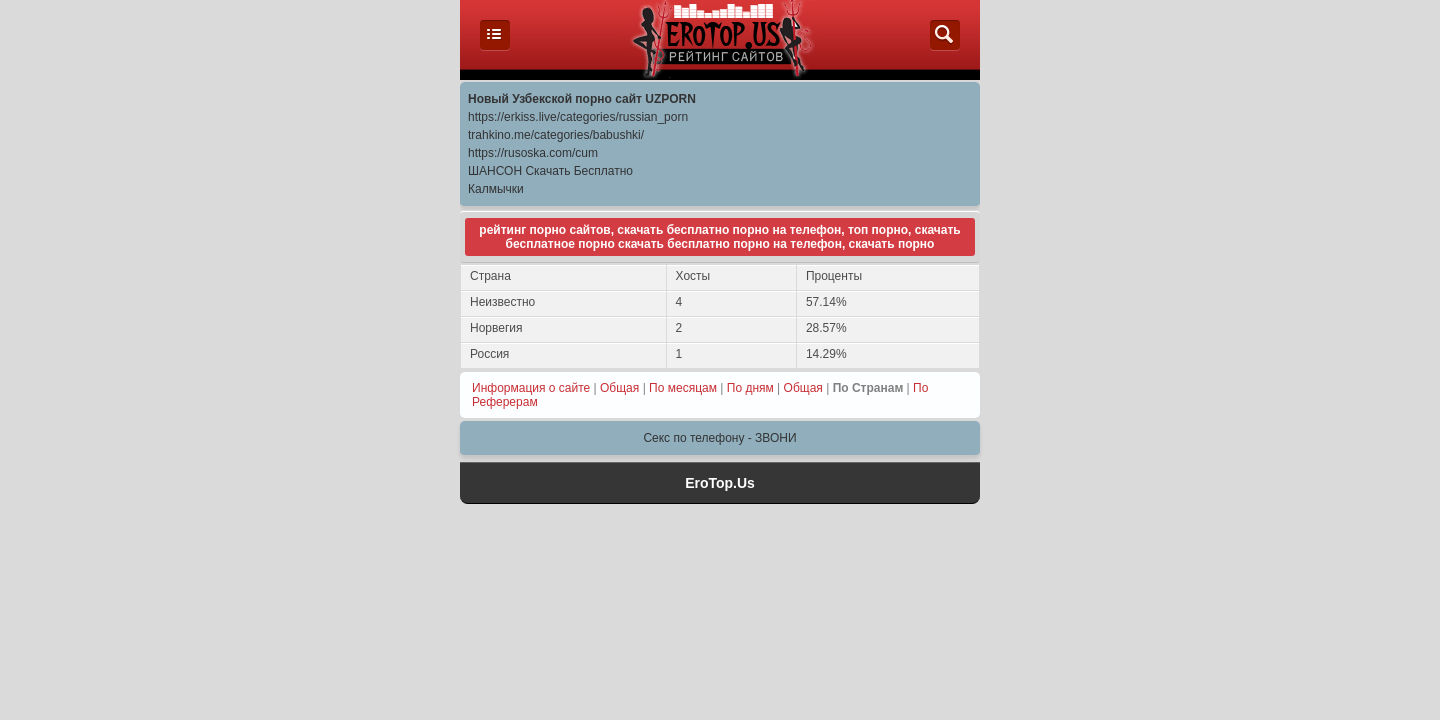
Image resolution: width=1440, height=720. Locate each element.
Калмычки (496, 189)
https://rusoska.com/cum (533, 153)
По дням (750, 388)
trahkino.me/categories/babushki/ (556, 135)
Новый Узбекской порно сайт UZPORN (582, 99)
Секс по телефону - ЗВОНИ (719, 438)
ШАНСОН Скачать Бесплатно (550, 171)
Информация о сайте (531, 388)
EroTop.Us (720, 483)
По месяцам (683, 388)
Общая (619, 388)
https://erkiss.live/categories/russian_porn (578, 117)
